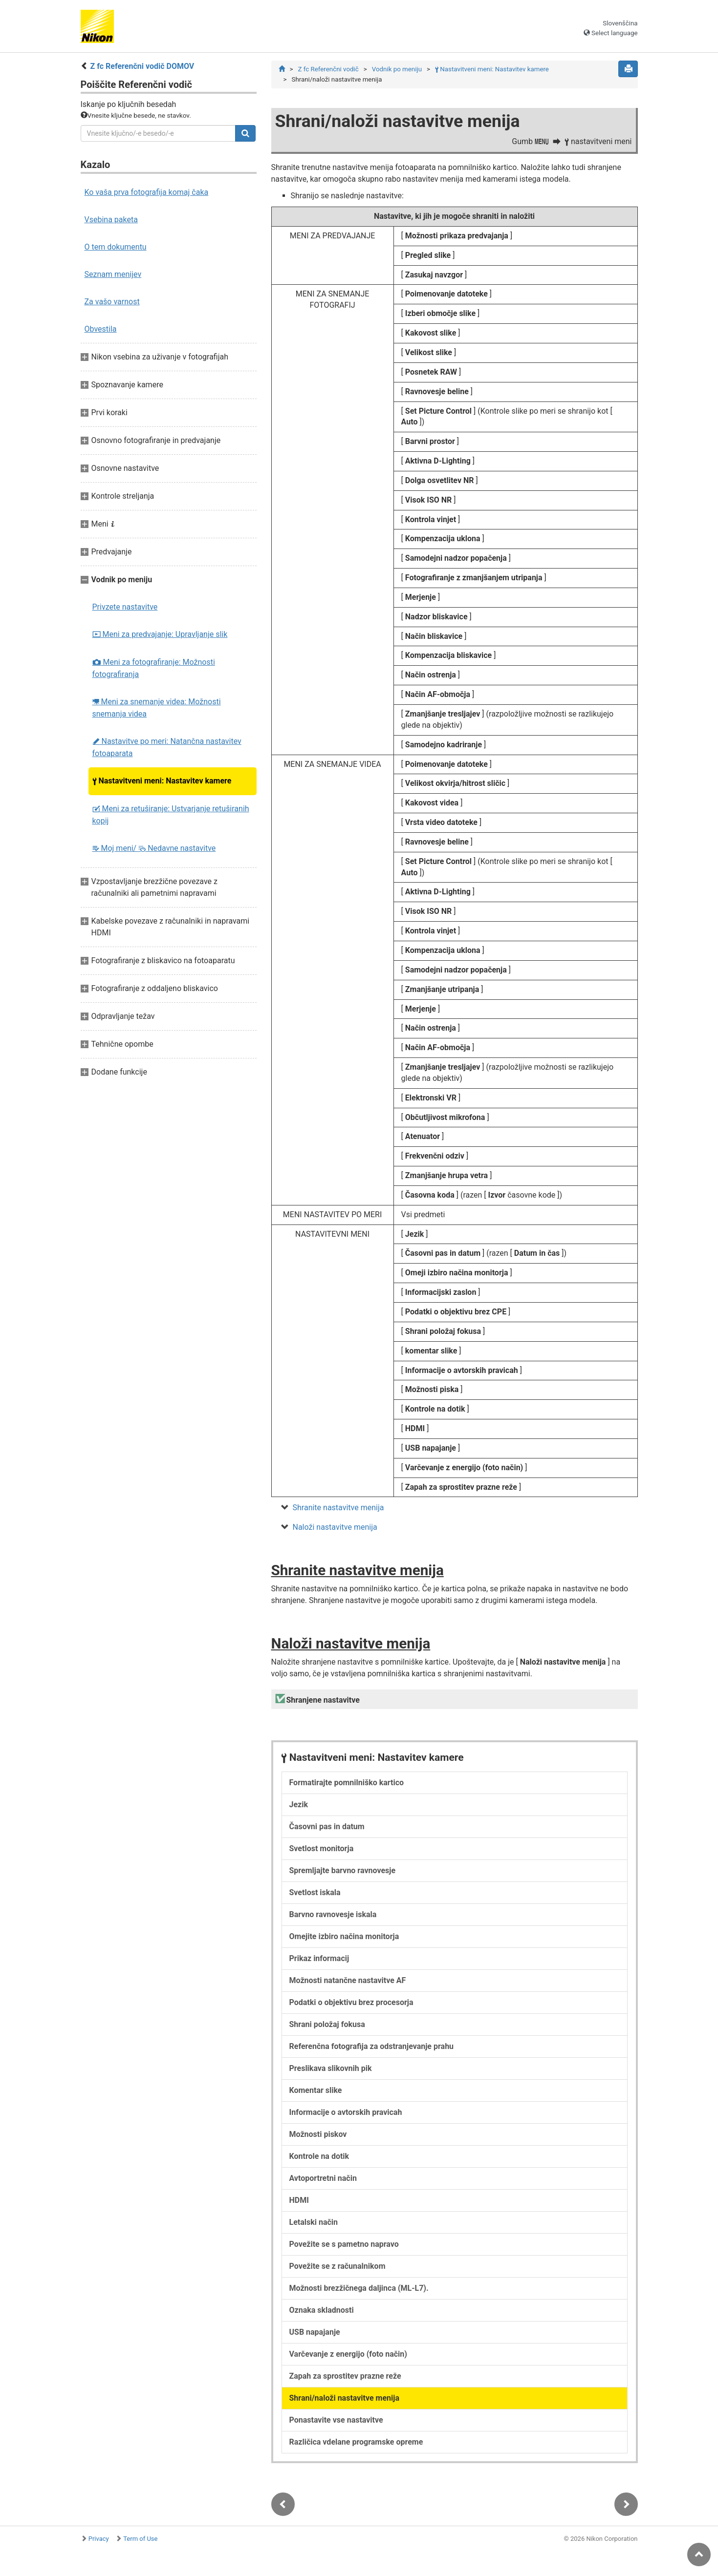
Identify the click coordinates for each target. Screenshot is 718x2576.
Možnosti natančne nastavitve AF (347, 1981)
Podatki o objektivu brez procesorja (351, 2003)
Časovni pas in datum (327, 1828)
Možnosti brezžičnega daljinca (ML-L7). (359, 2289)
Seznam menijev (113, 274)
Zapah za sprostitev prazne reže (345, 2377)
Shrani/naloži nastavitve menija (344, 2399)
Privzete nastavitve (125, 607)
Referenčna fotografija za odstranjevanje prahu (371, 2047)
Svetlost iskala (315, 1894)
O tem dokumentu (116, 247)
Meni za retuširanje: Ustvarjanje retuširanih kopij (170, 814)
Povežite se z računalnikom (337, 2267)
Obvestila (101, 329)
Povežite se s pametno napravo (344, 2245)
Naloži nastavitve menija (335, 1527)
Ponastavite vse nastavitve (336, 2421)
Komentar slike (315, 2091)
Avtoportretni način (323, 2179)
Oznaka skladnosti (321, 2311)
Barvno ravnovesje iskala (333, 1916)
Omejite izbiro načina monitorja (344, 1938)
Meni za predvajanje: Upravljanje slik (160, 634)
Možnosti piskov (318, 2135)
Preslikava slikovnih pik (330, 2069)
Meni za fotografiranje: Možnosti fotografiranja (153, 668)
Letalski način (313, 2223)
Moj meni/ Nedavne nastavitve (154, 848)
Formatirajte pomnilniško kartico (346, 1784)
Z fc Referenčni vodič (328, 69)
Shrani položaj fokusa (327, 2025)
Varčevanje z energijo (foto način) (348, 2355)
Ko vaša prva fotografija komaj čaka (147, 192)
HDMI (299, 2201)
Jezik (298, 1806)
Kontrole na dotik (319, 2157)
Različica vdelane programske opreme (356, 2443)
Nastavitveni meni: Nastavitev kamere (162, 780)
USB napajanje (314, 2333)
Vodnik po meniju (397, 69)
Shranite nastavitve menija (338, 1508)
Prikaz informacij (319, 1959)
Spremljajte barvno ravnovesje (342, 1872)
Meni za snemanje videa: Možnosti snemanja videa (156, 707)
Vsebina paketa (111, 219)
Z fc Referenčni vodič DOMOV (142, 66)
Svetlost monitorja (321, 1850)
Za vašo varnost (112, 301)
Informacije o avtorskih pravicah (345, 2113)
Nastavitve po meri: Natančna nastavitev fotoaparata (166, 747)
